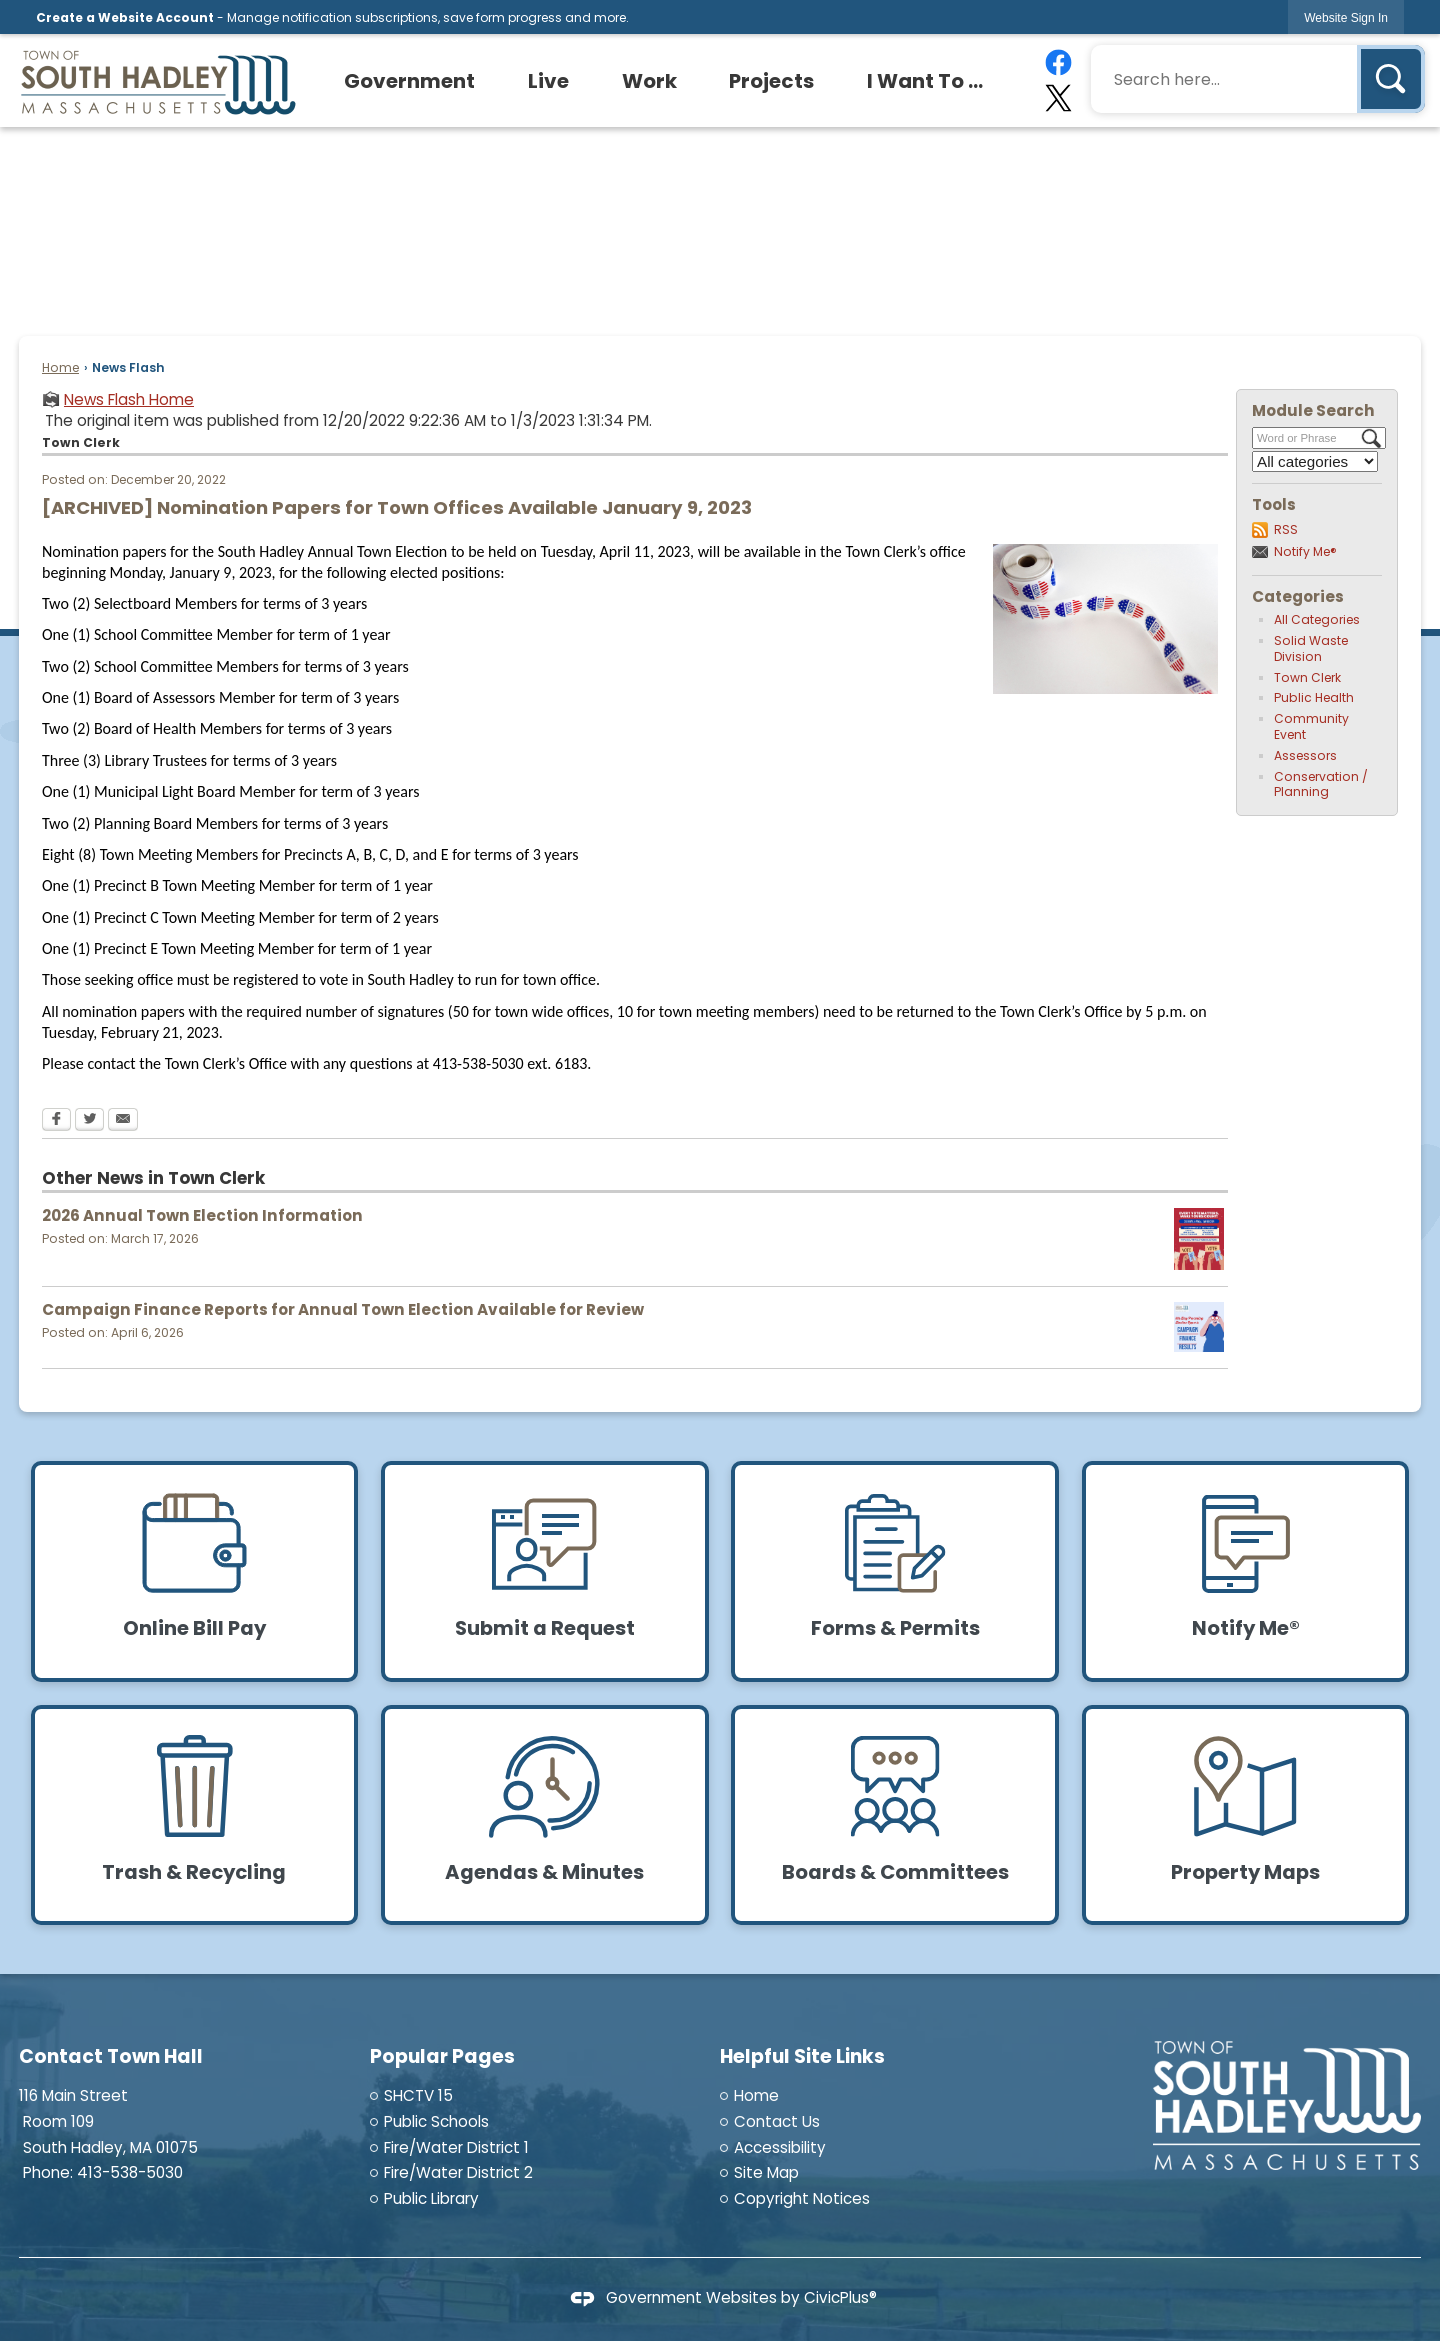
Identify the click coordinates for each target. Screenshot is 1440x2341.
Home (60, 367)
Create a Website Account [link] (125, 17)
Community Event (1311, 726)
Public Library (431, 2198)
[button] (1391, 79)
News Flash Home (129, 399)
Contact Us (777, 2121)
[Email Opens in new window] (123, 1121)
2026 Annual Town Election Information (202, 1215)
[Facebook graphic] (1057, 62)
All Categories (1317, 619)
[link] (1346, 17)
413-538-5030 (130, 2172)
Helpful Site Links (802, 2056)
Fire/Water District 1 (456, 2147)
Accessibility (780, 2147)
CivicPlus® (840, 2298)
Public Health (1314, 697)
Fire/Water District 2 (458, 2172)
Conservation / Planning (1321, 784)
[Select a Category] (1315, 461)
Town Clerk (1307, 677)
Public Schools (436, 2121)
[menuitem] (410, 81)
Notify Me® (1305, 551)
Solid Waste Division (1311, 648)
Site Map (766, 2172)
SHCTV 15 (418, 2095)
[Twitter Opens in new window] (89, 1121)
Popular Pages (442, 2056)
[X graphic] (1057, 98)
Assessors (1305, 755)
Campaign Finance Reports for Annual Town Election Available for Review (343, 1309)
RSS (1286, 529)
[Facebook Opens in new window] (56, 1121)
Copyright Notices (802, 2198)
